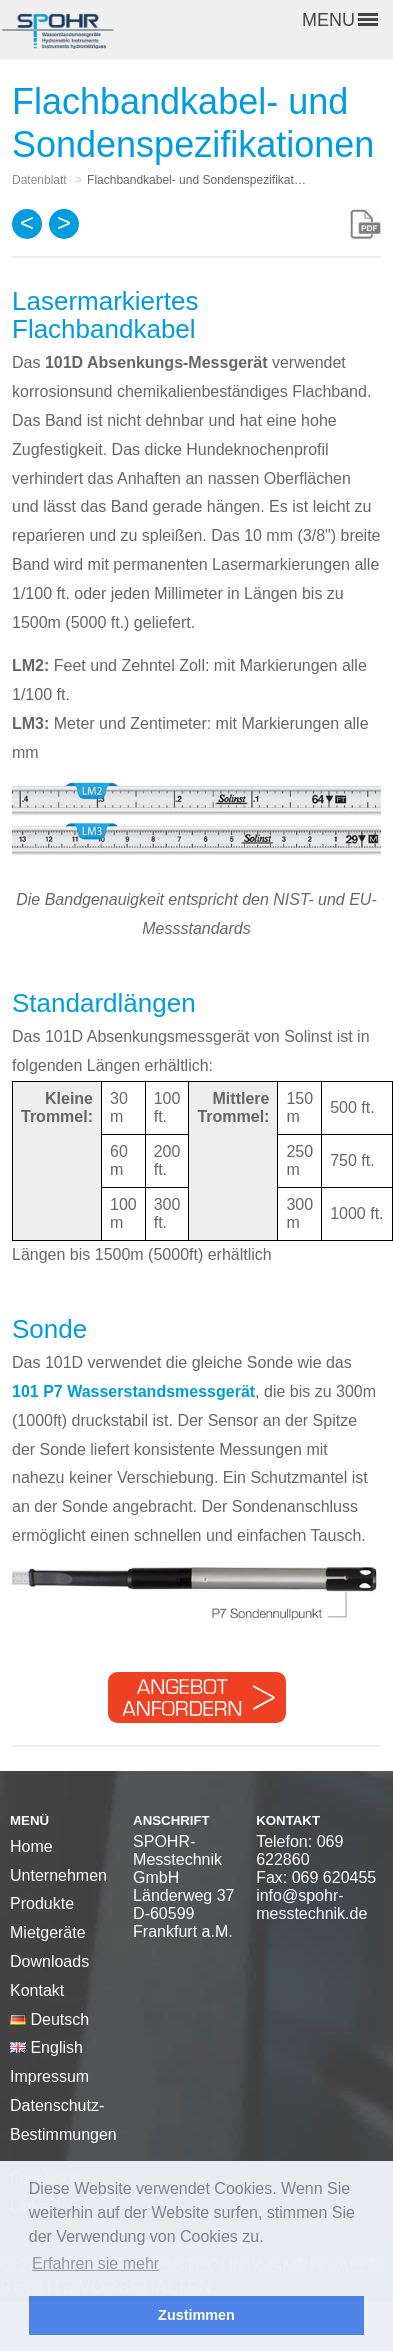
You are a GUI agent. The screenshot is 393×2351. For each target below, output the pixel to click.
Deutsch (49, 2019)
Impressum (49, 2076)
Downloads (49, 1961)
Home (31, 1846)
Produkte (42, 1903)
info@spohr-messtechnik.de (311, 1904)
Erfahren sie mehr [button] (95, 2263)
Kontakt (37, 1990)
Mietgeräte (48, 1932)
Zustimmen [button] (196, 2315)
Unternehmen (58, 1875)
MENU (340, 20)
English (46, 2047)
